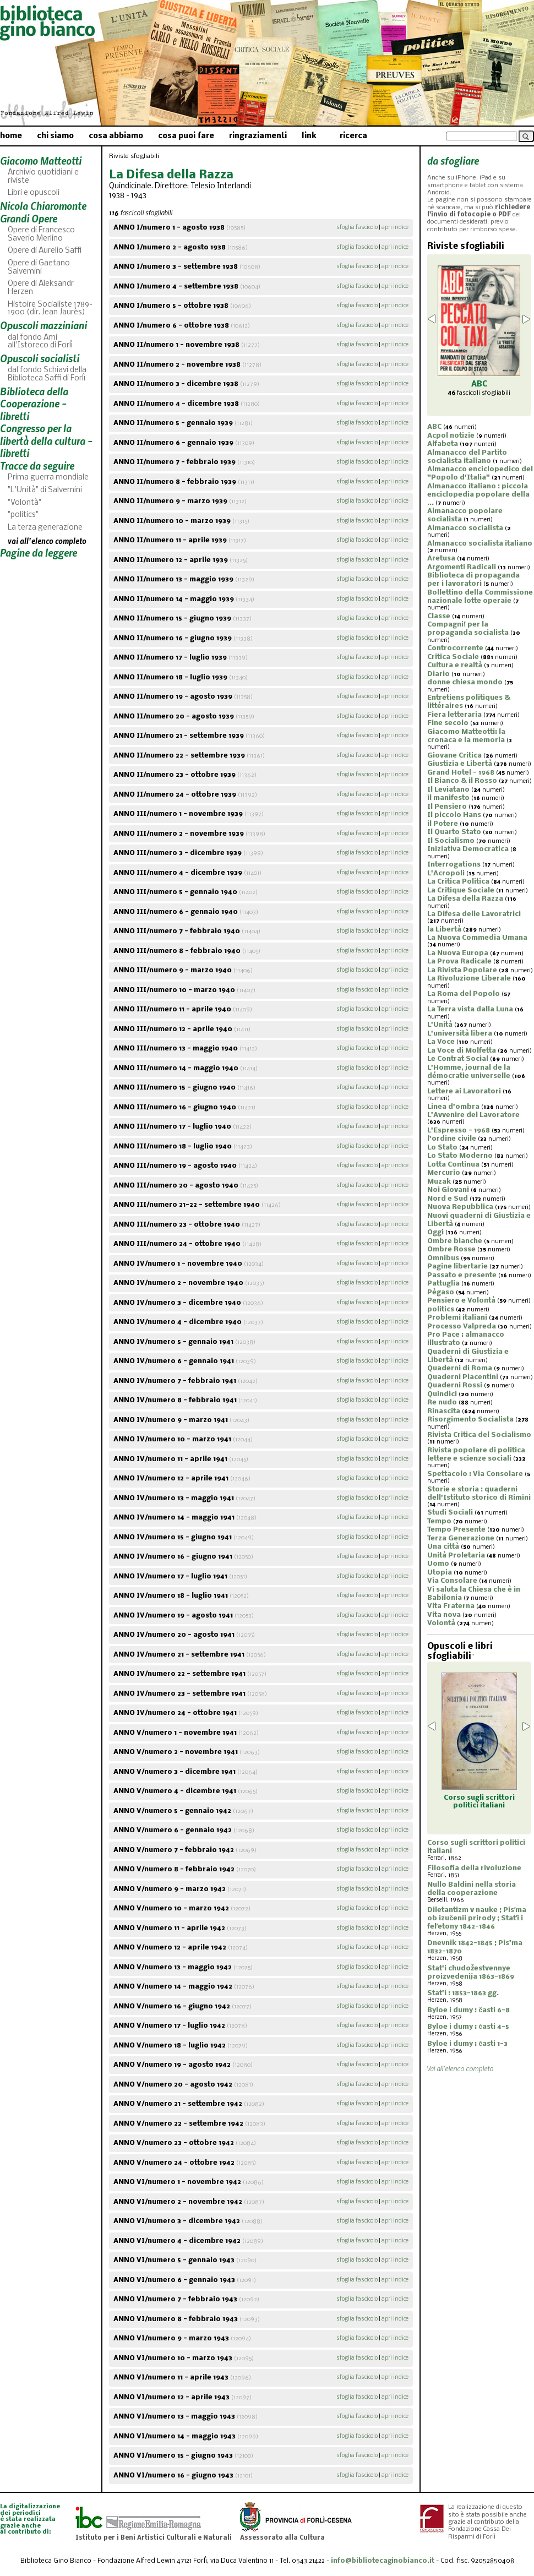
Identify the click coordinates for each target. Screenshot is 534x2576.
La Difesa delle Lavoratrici (474, 914)
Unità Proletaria (456, 1555)
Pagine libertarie (457, 1266)
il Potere (442, 823)
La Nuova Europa (457, 953)
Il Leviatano (448, 789)
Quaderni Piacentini (462, 1377)
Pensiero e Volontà (461, 1300)
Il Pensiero (447, 806)
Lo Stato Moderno (460, 1155)
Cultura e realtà (454, 665)
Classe (438, 616)
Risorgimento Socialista (470, 1419)
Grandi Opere (28, 218)
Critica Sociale (453, 657)
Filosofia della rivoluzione (474, 1868)
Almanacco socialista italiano (479, 543)
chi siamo (55, 136)
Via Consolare (452, 1580)
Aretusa (441, 558)
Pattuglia (443, 1283)
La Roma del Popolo (463, 994)
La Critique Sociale (460, 890)
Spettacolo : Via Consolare (475, 1474)
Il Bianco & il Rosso (462, 781)
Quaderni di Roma (459, 1368)
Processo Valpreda (461, 1326)
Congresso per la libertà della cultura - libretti (46, 440)
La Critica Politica (458, 881)
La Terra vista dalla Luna (470, 1009)
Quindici (442, 1394)
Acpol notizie (451, 435)
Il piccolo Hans (454, 815)
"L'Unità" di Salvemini (45, 490)
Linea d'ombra (453, 1106)
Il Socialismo (451, 841)
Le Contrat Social (457, 1059)
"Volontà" (24, 503)
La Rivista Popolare (462, 970)
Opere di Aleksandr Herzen (41, 288)
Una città (443, 1546)
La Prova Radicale (459, 961)
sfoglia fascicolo (357, 228)
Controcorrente (455, 648)
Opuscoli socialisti (39, 358)
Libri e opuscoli (33, 193)
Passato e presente (462, 1275)
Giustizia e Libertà (459, 763)
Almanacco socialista (465, 528)
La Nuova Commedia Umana (477, 937)
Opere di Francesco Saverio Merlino (41, 234)
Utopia (439, 1572)
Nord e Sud (447, 1198)
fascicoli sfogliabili (479, 393)
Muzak (439, 1181)
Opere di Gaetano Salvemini (39, 267)
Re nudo (442, 1402)
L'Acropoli (446, 873)
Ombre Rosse (451, 1249)
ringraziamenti (258, 136)
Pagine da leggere (38, 552)
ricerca (353, 136)
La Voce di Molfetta (461, 1050)
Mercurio (443, 1173)
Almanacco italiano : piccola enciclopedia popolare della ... (478, 495)
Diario (438, 674)
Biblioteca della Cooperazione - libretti (34, 403)
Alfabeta (442, 444)
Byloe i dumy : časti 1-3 (467, 2043)
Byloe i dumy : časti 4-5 (468, 2026)
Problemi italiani (457, 1317)
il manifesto (448, 798)
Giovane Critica (454, 755)
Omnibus (443, 1258)
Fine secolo (447, 723)
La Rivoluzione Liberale (469, 978)
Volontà (441, 1623)
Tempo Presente (456, 1529)
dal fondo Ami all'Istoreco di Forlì (40, 342)
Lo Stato (442, 1147)
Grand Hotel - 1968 (460, 772)
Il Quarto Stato (454, 832)
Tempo (439, 1521)
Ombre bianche (454, 1241)
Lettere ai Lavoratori (464, 1091)
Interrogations (454, 864)
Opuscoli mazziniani (43, 325)
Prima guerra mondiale (48, 477)
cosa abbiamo (116, 136)
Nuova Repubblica (460, 1207)
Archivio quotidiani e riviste (43, 176)
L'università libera (459, 1033)
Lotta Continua (453, 1164)
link (309, 136)
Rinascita (443, 1411)
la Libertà (444, 929)
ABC (434, 427)
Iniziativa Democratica (468, 849)
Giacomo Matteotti (40, 160)
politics (440, 1309)
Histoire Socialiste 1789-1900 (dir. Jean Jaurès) (50, 309)
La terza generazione (45, 528)
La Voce (441, 1041)
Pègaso (440, 1292)
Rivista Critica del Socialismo (479, 1435)
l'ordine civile (451, 1138)
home (11, 136)
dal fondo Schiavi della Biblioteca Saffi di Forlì (47, 374)
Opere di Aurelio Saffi (44, 251)
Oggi (435, 1232)
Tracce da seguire (37, 465)
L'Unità (440, 1024)
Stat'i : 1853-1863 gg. (463, 1993)
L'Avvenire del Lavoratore (473, 1115)
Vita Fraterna (451, 1606)
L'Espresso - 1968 (458, 1130)
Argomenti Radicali (461, 567)
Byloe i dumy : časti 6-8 (468, 2010)
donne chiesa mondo (465, 682)
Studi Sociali (450, 1512)
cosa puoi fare (186, 136)
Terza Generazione (460, 1538)
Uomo (438, 1563)
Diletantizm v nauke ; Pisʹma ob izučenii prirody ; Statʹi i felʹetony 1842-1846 (476, 1918)
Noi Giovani (448, 1190)
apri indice (395, 228)
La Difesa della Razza (465, 898)
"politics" (23, 515)
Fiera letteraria (454, 714)
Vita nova (444, 1615)
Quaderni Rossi (454, 1385)
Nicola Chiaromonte (43, 205)
